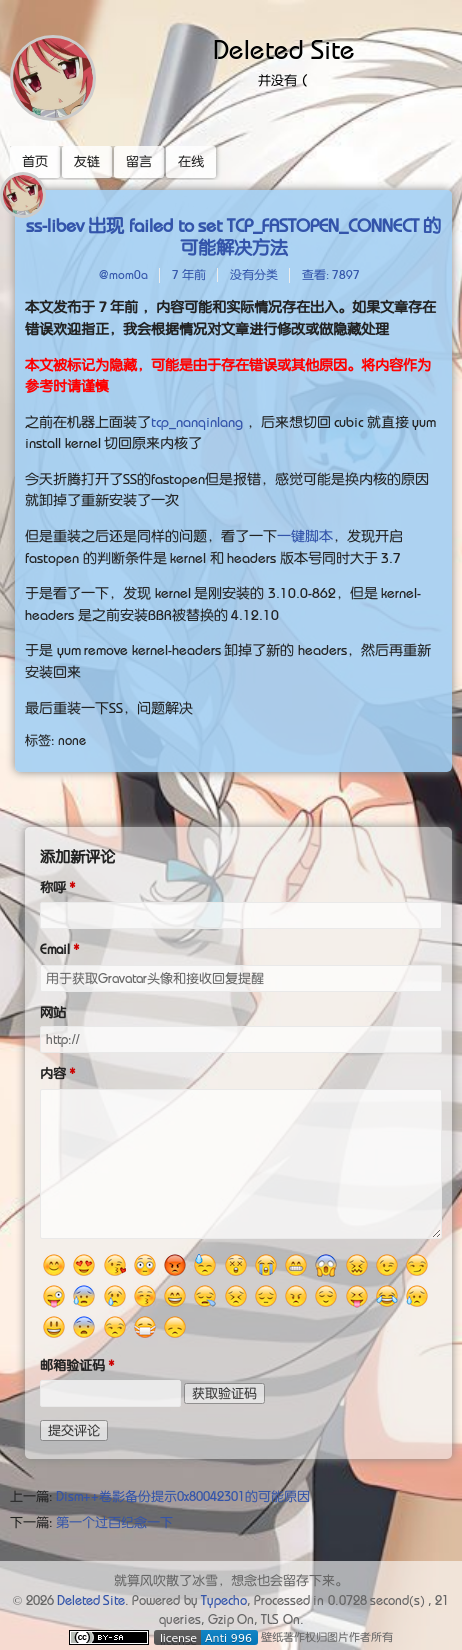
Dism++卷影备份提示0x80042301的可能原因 (183, 1496)
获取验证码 (224, 1393)
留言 (139, 161)
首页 (35, 161)
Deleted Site (284, 50)
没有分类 (254, 275)
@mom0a (123, 275)
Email (55, 949)
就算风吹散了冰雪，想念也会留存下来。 (231, 1580)
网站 (53, 1012)
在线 (191, 161)
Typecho (224, 1600)
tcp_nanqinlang (197, 422)
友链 (87, 161)
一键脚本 (305, 536)
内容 (53, 1073)
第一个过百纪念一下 (114, 1522)
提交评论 (74, 1430)
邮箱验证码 (72, 1365)
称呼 (53, 887)
